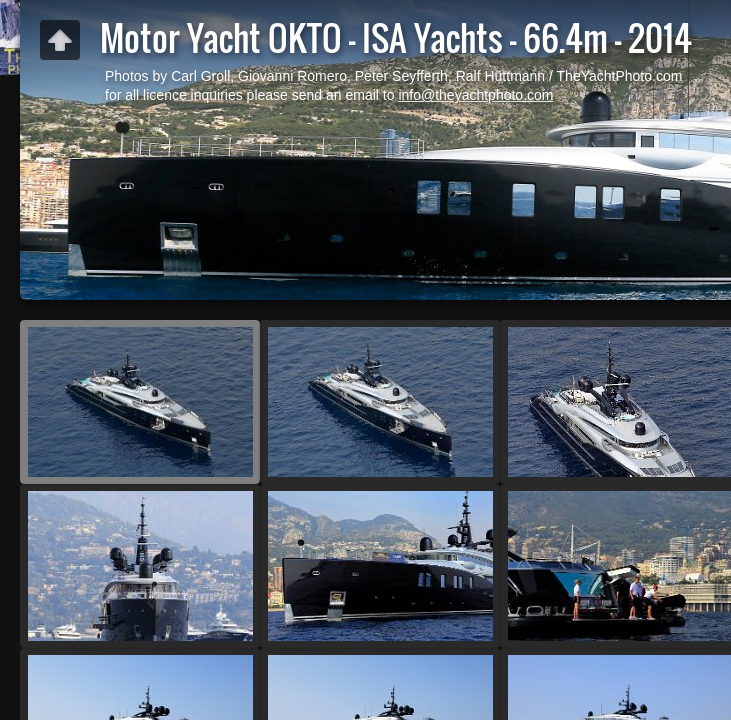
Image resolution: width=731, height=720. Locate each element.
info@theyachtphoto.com (475, 95)
